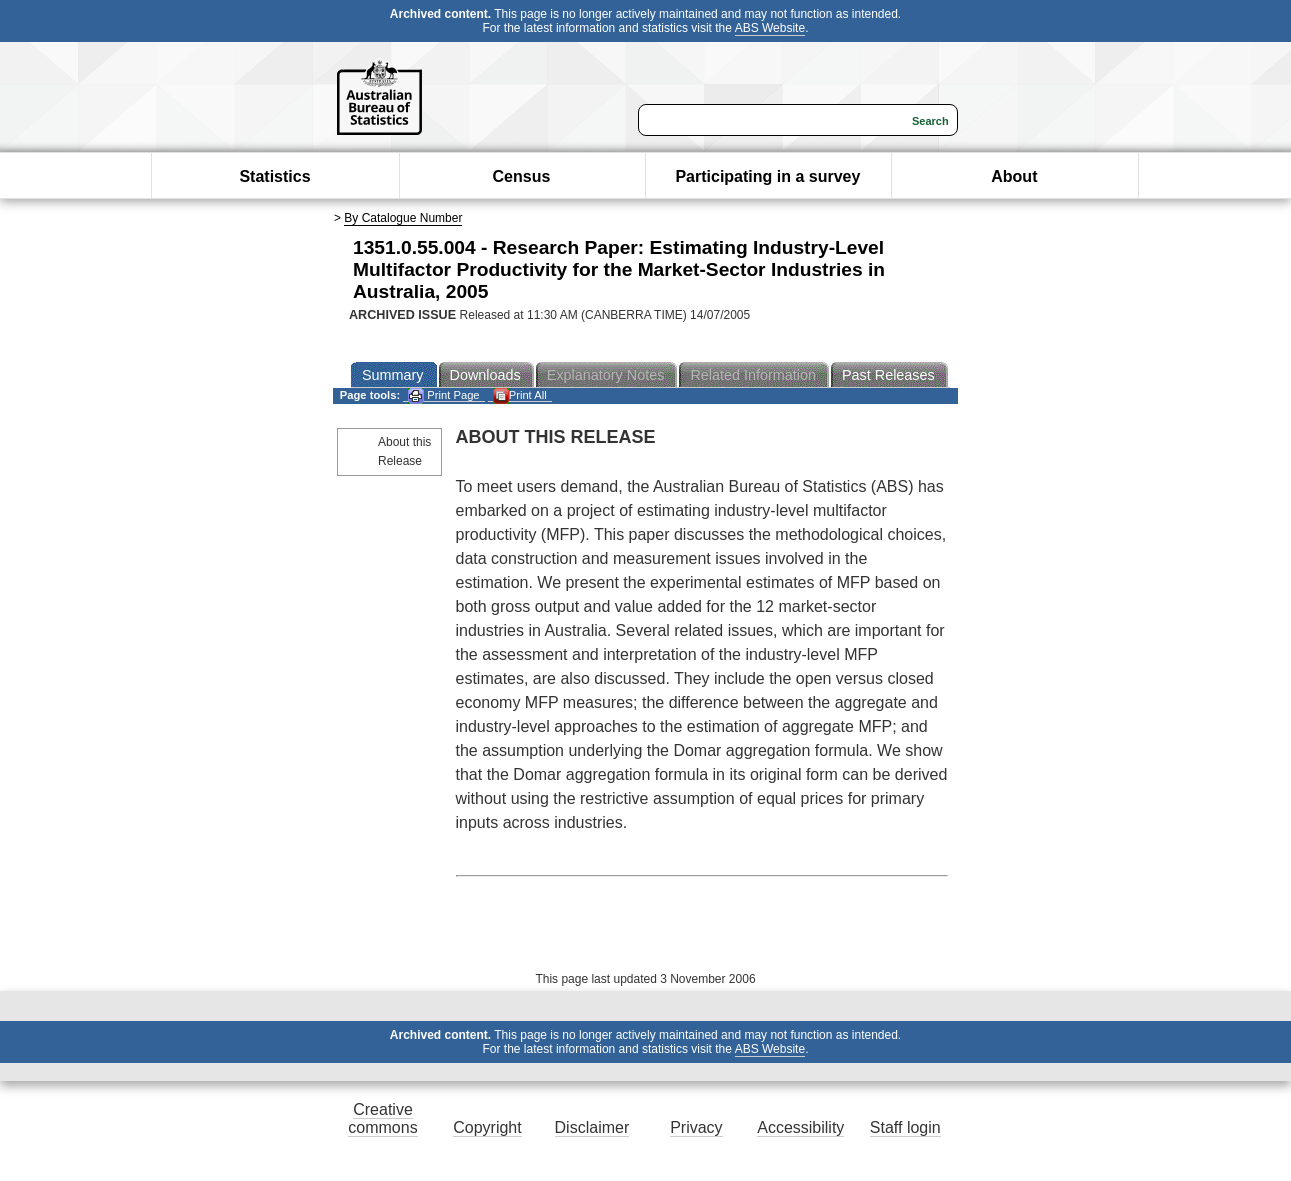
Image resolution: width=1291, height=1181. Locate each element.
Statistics (274, 176)
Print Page (443, 395)
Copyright (487, 1127)
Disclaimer (592, 1127)
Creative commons (382, 1118)
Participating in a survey (767, 176)
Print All (520, 395)
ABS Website (770, 28)
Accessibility (800, 1127)
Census (522, 176)
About (1014, 176)
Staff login (905, 1127)
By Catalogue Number (403, 218)
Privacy (696, 1127)
